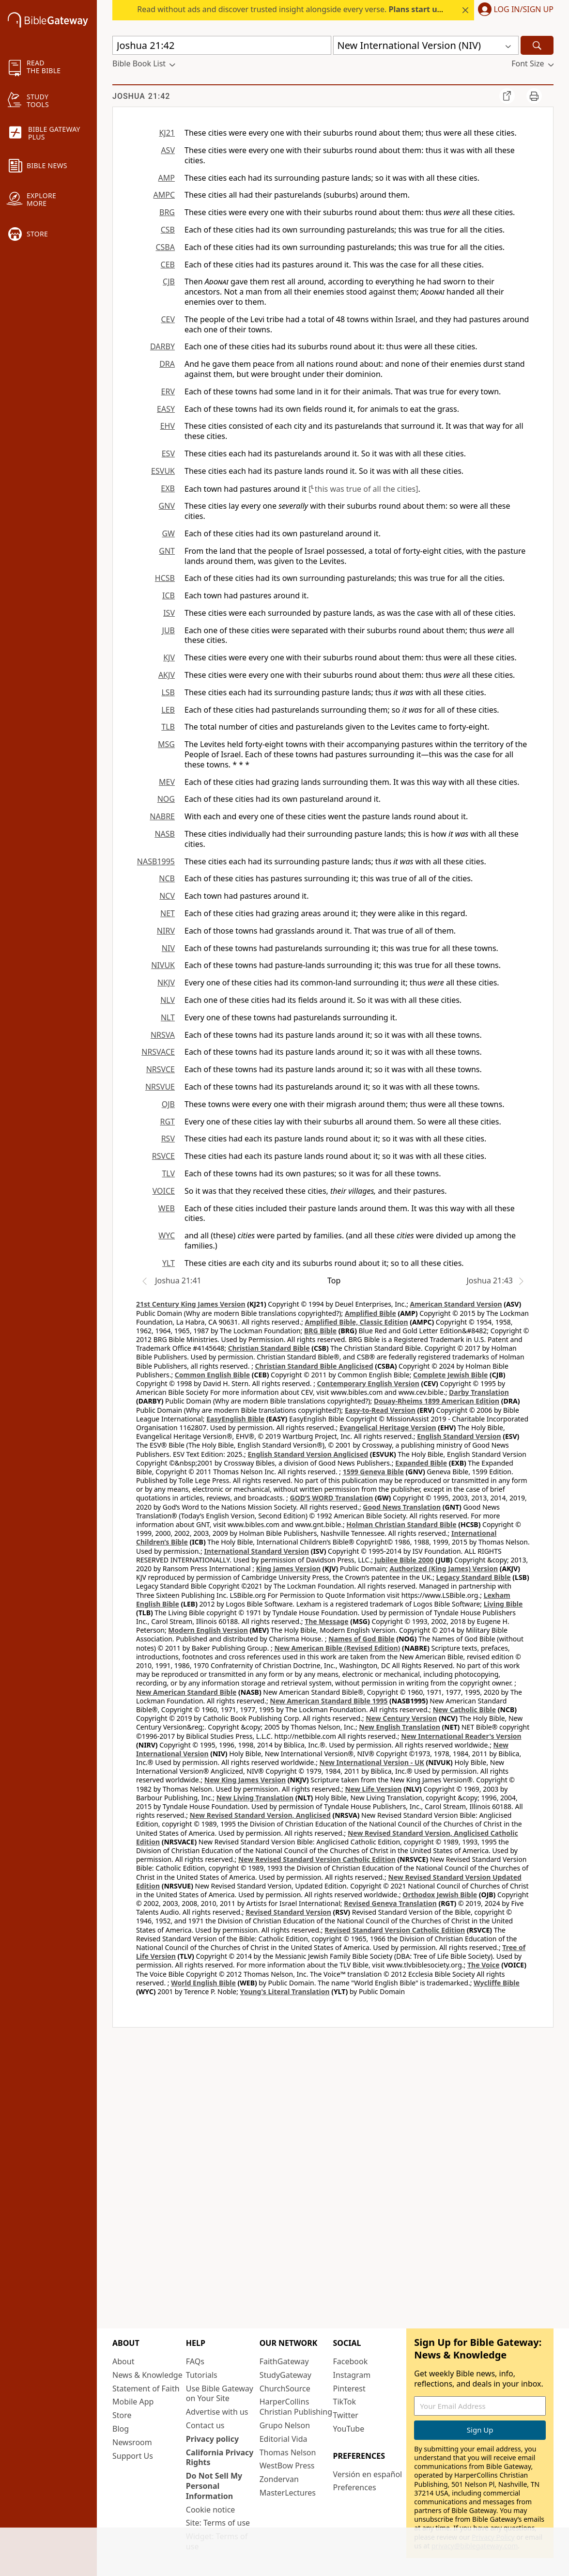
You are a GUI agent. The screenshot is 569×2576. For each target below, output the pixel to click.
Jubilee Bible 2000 (404, 1559)
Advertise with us (217, 2411)
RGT (167, 1121)
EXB (168, 488)
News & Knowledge (147, 2375)
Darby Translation (479, 1392)
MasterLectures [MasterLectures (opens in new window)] (288, 2492)
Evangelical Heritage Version (387, 1427)
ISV (169, 613)
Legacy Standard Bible (473, 1577)
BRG (167, 212)
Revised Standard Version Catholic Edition (394, 1930)
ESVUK (163, 471)
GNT (167, 551)
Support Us (132, 2456)
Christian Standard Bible (269, 1348)
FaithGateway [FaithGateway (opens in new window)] (284, 2361)
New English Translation (399, 1727)
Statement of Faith (146, 2388)
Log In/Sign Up (524, 10)
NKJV (166, 982)
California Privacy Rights (220, 2457)
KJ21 (167, 132)
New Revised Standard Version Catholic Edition (317, 1859)
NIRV (166, 930)
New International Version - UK (372, 1762)
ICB (168, 595)
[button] (514, 10)
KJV (169, 657)
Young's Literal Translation (285, 1991)
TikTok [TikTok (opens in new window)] (344, 2401)
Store (122, 2415)
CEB (168, 264)
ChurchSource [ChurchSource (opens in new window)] (285, 2388)
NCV (167, 895)
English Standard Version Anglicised (307, 1454)
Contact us (205, 2425)
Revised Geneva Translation (390, 1903)
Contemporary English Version (368, 1383)
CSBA (165, 247)
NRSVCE (160, 1069)
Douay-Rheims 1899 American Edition (436, 1400)
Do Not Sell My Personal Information (214, 2485)
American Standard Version (456, 1304)
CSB (168, 229)
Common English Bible (212, 1374)
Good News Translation (402, 1507)
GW (168, 533)
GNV (167, 505)
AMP (166, 177)
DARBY (162, 346)
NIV (168, 948)
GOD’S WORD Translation (331, 1497)
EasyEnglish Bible (235, 1418)
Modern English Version (208, 1630)
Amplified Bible (370, 1313)
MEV (167, 782)
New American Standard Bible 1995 (328, 1700)
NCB (167, 878)
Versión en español (367, 2474)
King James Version (288, 1568)
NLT (168, 1017)
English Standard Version (459, 1436)
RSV (168, 1138)
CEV (168, 319)
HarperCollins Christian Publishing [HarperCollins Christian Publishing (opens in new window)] (296, 2406)
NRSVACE (158, 1051)
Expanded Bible (421, 1463)
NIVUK (163, 965)
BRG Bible (320, 1330)
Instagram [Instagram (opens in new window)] (351, 2375)
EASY (166, 409)
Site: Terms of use (218, 2522)
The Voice (483, 1964)
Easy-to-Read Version (380, 1410)
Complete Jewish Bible (450, 1374)
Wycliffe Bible (497, 1982)
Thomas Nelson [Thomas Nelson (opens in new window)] (288, 2452)
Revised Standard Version (288, 1912)
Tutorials (201, 2375)
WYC (166, 1235)
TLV (168, 1173)
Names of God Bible (361, 1638)
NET (167, 913)
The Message (326, 1621)
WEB (166, 1208)
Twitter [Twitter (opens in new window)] (345, 2415)
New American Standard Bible (186, 1692)
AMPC (164, 194)
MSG (166, 744)
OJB (168, 1104)
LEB (168, 709)
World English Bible (203, 1982)
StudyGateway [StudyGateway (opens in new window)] (285, 2375)
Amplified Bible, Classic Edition (356, 1322)
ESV (168, 453)
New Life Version (373, 1789)
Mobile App (133, 2401)
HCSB (165, 578)
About (123, 2361)
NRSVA (163, 1035)
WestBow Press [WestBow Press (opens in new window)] (287, 2465)
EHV (167, 426)
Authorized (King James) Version (443, 1568)
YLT (168, 1263)
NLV (167, 1000)
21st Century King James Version (191, 1304)
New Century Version (401, 1718)
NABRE (162, 816)
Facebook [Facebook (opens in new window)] (350, 2361)
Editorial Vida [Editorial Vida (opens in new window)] (284, 2439)
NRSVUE (160, 1086)
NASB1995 (156, 861)
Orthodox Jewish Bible (439, 1894)
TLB (168, 726)
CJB (169, 281)
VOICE (164, 1191)
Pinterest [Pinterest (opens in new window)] (349, 2388)
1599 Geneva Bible (373, 1471)
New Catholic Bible (464, 1709)
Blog (120, 2428)
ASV (168, 150)
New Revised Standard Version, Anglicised (260, 1815)
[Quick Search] (221, 45)
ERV (168, 391)
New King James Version (245, 1779)
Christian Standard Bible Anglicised (314, 1366)
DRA (167, 364)
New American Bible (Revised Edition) (337, 1648)
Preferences (354, 2487)
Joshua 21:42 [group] (141, 96)
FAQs (195, 2361)
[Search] (537, 45)
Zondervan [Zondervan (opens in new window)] (279, 2479)
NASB (164, 833)
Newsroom (132, 2442)
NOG (166, 799)
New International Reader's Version (461, 1736)
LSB (168, 692)
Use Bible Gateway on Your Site (219, 2393)
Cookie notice (210, 2509)
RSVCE (163, 1156)
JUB (168, 630)
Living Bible (503, 1603)
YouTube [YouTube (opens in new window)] (348, 2428)
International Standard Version (256, 1551)
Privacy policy (212, 2439)
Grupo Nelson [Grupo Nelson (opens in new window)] (285, 2425)
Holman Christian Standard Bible (401, 1524)
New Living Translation (254, 1797)
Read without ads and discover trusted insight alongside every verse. (317, 9)
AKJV (166, 675)
